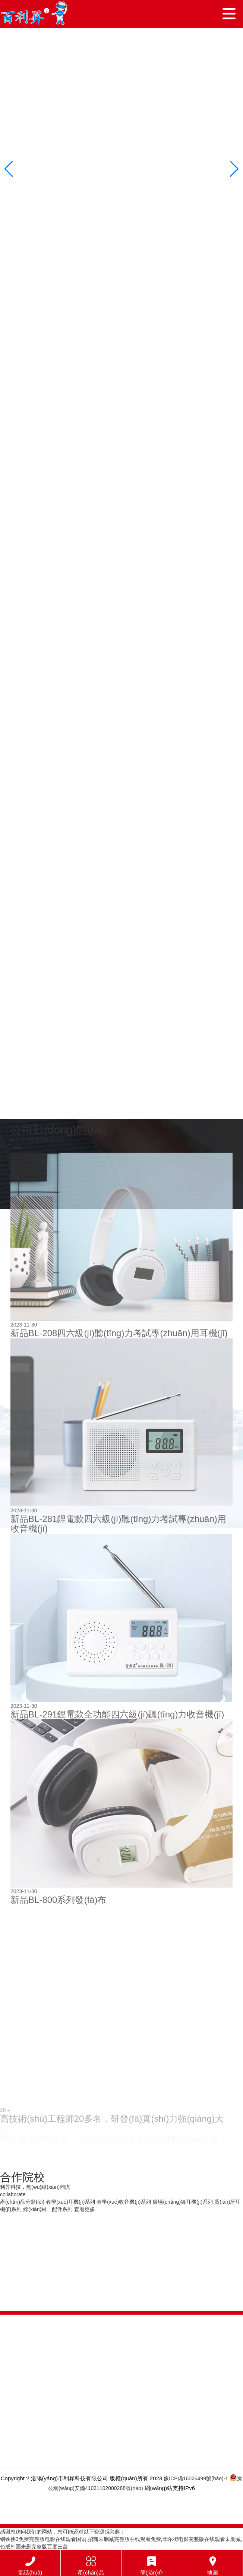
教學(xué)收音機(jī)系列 (124, 2202)
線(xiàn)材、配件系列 (48, 2209)
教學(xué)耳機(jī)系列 (70, 2202)
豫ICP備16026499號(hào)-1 (196, 2478)
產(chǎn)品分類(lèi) (22, 2202)
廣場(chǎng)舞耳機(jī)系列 (182, 2202)
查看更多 (84, 2209)
